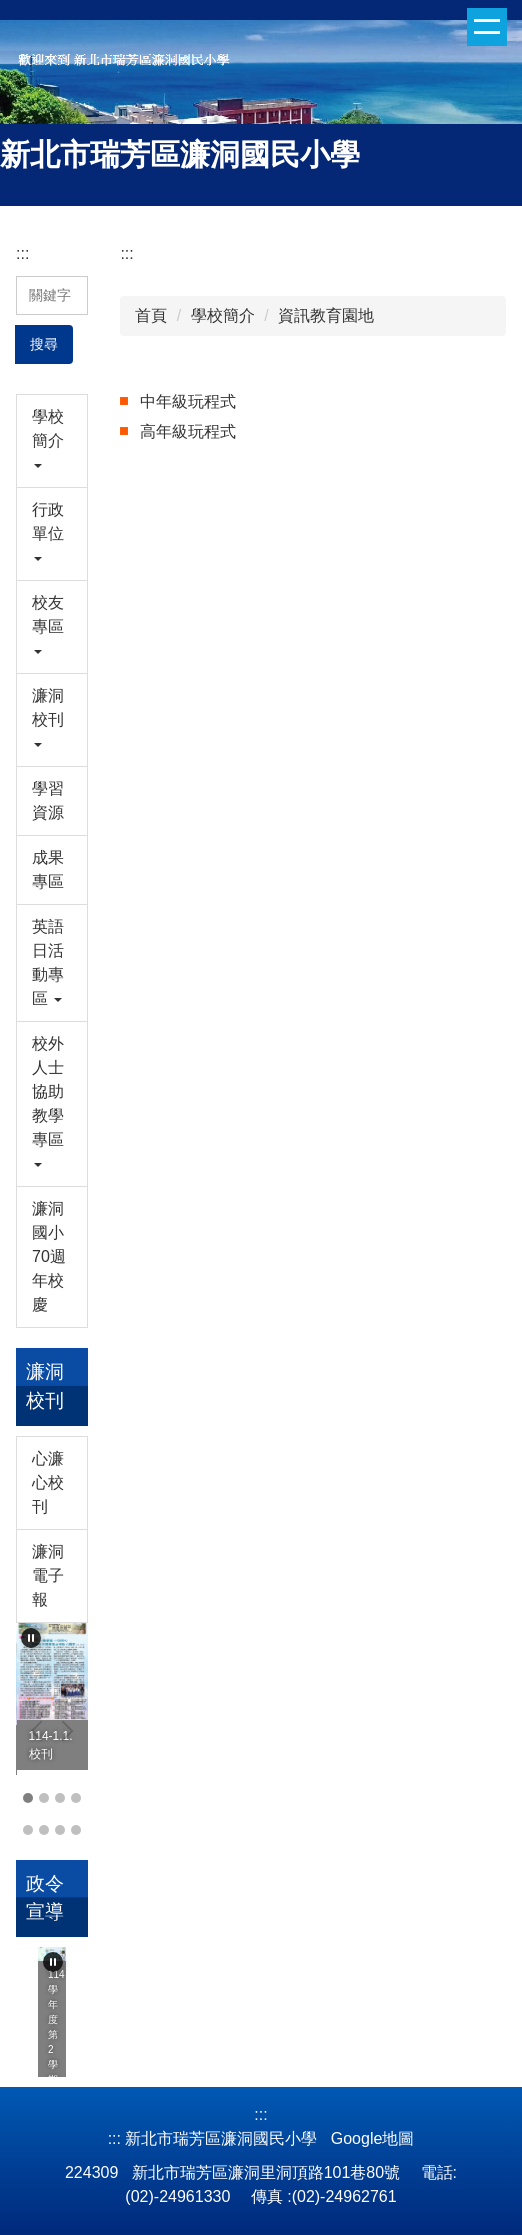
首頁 (151, 315)
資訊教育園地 (326, 315)
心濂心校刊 (48, 1482)
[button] (52, 441)
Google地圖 (373, 2138)
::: (22, 253)
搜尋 (44, 344)
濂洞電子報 (48, 1575)
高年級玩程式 (188, 431)
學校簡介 (223, 315)
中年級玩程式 (188, 401)
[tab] (28, 1798)
